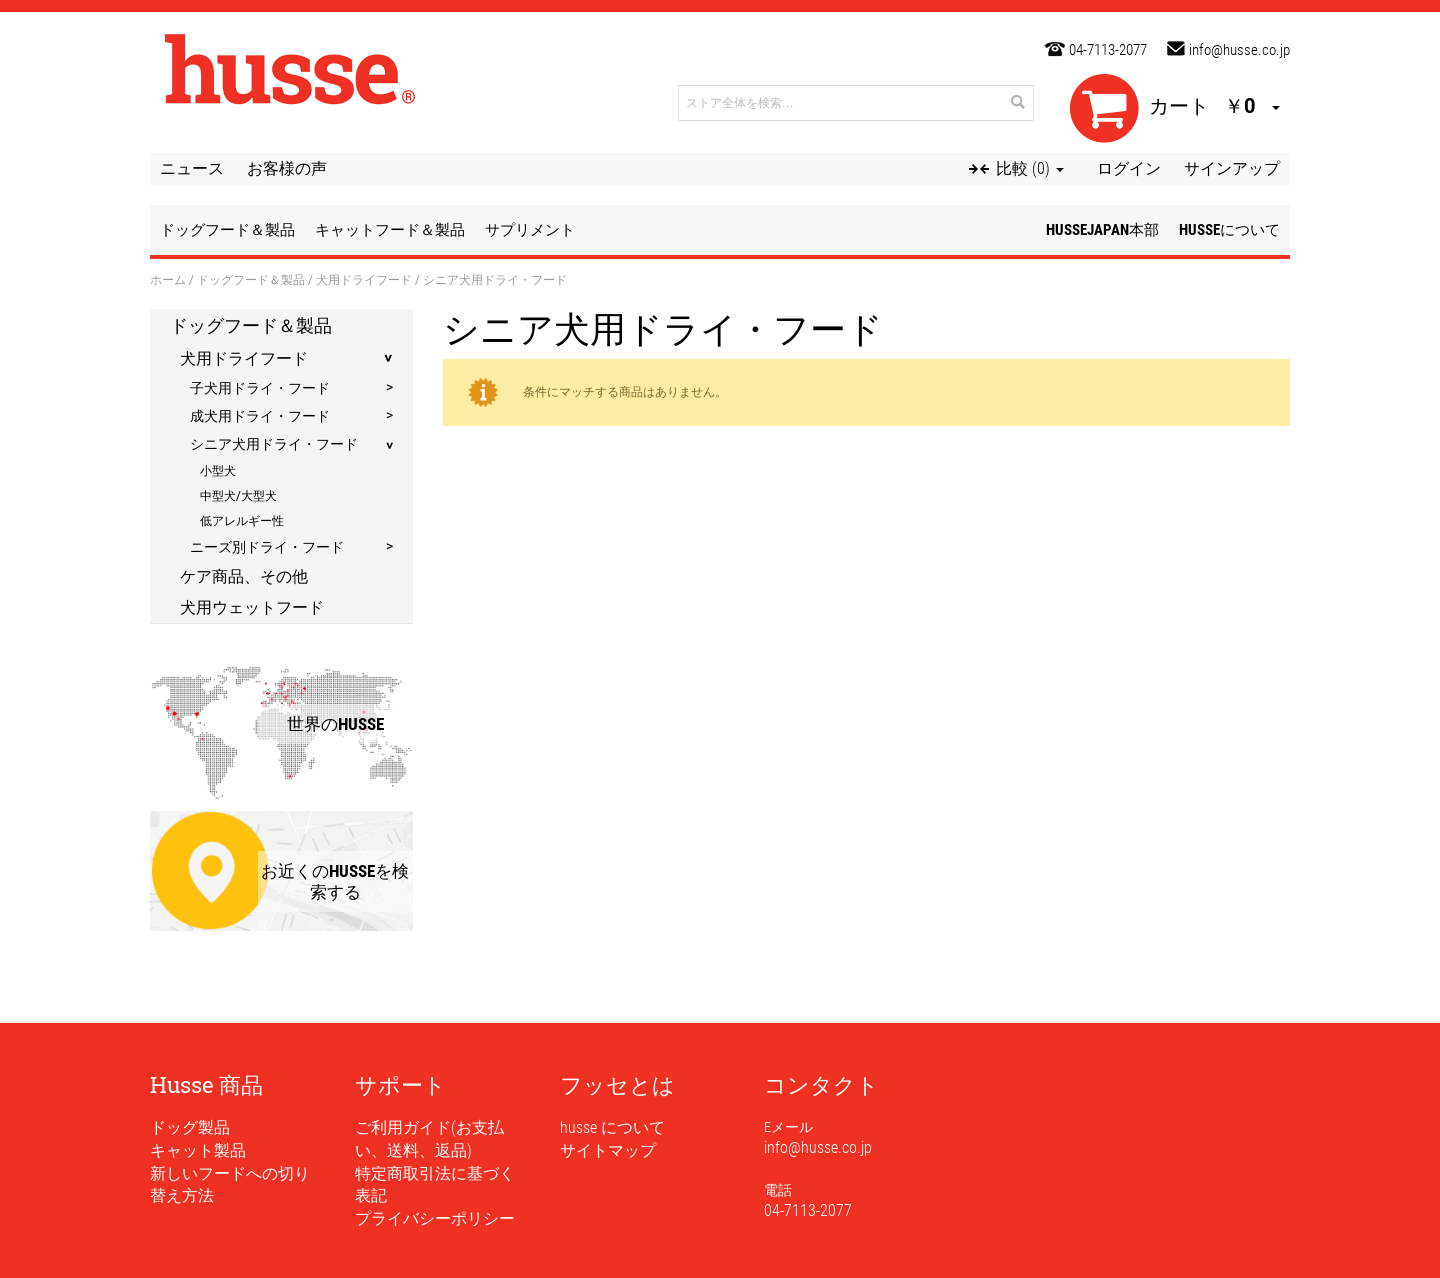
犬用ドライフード (364, 279)
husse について (612, 1127)
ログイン (1129, 168)
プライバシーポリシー (435, 1218)
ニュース (192, 168)
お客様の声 (287, 168)
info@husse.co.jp (1239, 50)
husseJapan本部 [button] (1102, 230)
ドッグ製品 (190, 1127)
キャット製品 (198, 1150)
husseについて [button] (1229, 230)
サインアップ (1232, 168)
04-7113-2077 (1108, 50)
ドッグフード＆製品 (251, 279)
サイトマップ (608, 1150)
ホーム (168, 279)
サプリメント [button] (530, 230)
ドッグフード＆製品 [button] (227, 230)
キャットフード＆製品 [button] (390, 230)
